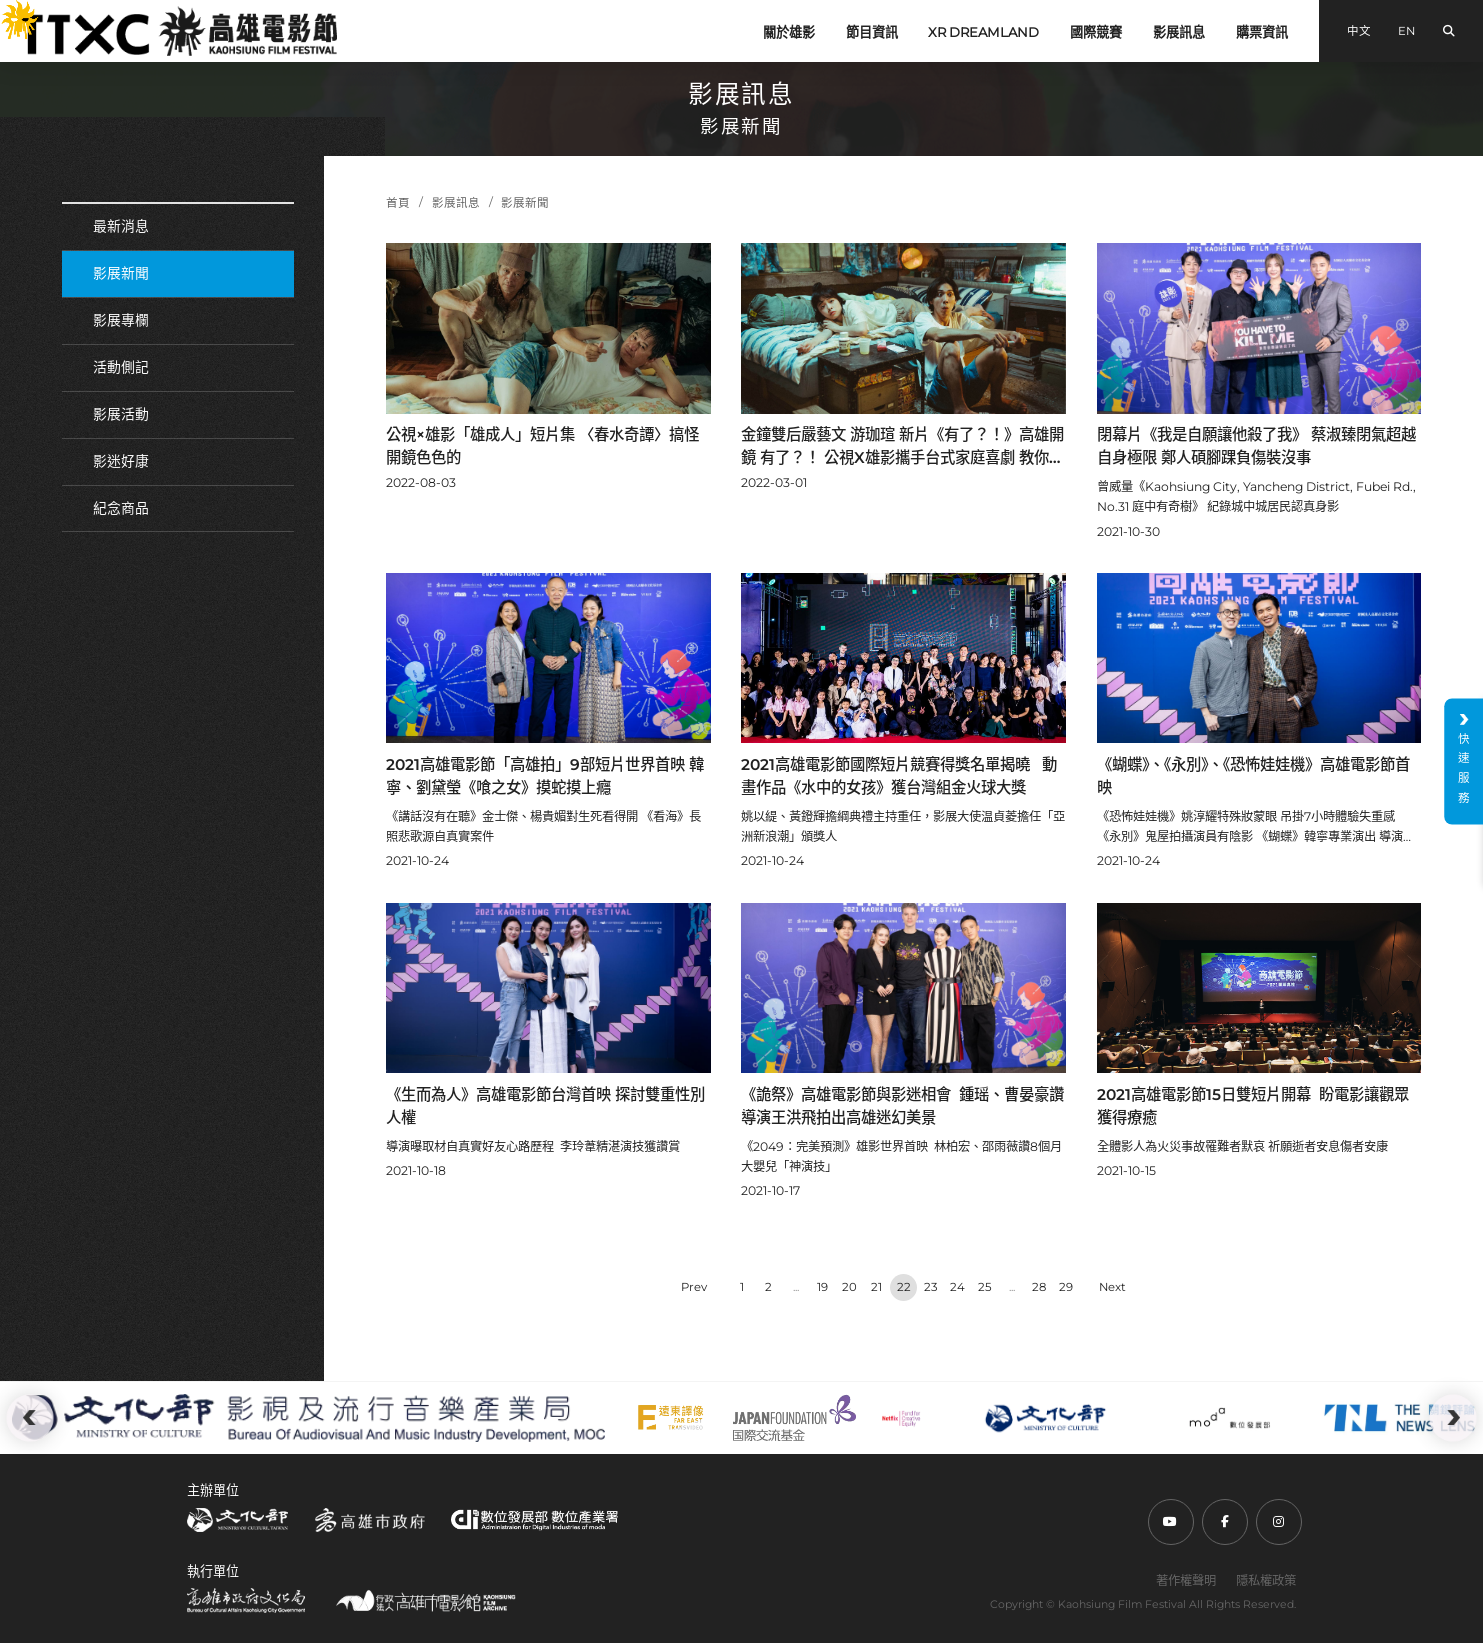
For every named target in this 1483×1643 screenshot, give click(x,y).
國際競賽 (1096, 32)
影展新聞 (121, 273)
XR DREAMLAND (983, 32)
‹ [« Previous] (694, 1287)
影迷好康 (121, 461)
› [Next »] (1112, 1287)
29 (1066, 1287)
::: (7, 11)
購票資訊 (1262, 32)
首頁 (398, 203)
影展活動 (121, 414)
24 (957, 1287)
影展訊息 (1179, 32)
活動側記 (121, 367)
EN (1406, 31)
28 (1039, 1287)
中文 (1359, 31)
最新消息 (121, 226)
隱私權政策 (1266, 1580)
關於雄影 (789, 32)
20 (849, 1287)
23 (931, 1287)
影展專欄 (121, 320)
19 (822, 1287)
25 (985, 1287)
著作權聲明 (1186, 1580)
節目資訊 (872, 32)
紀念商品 (121, 508)
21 (876, 1287)
